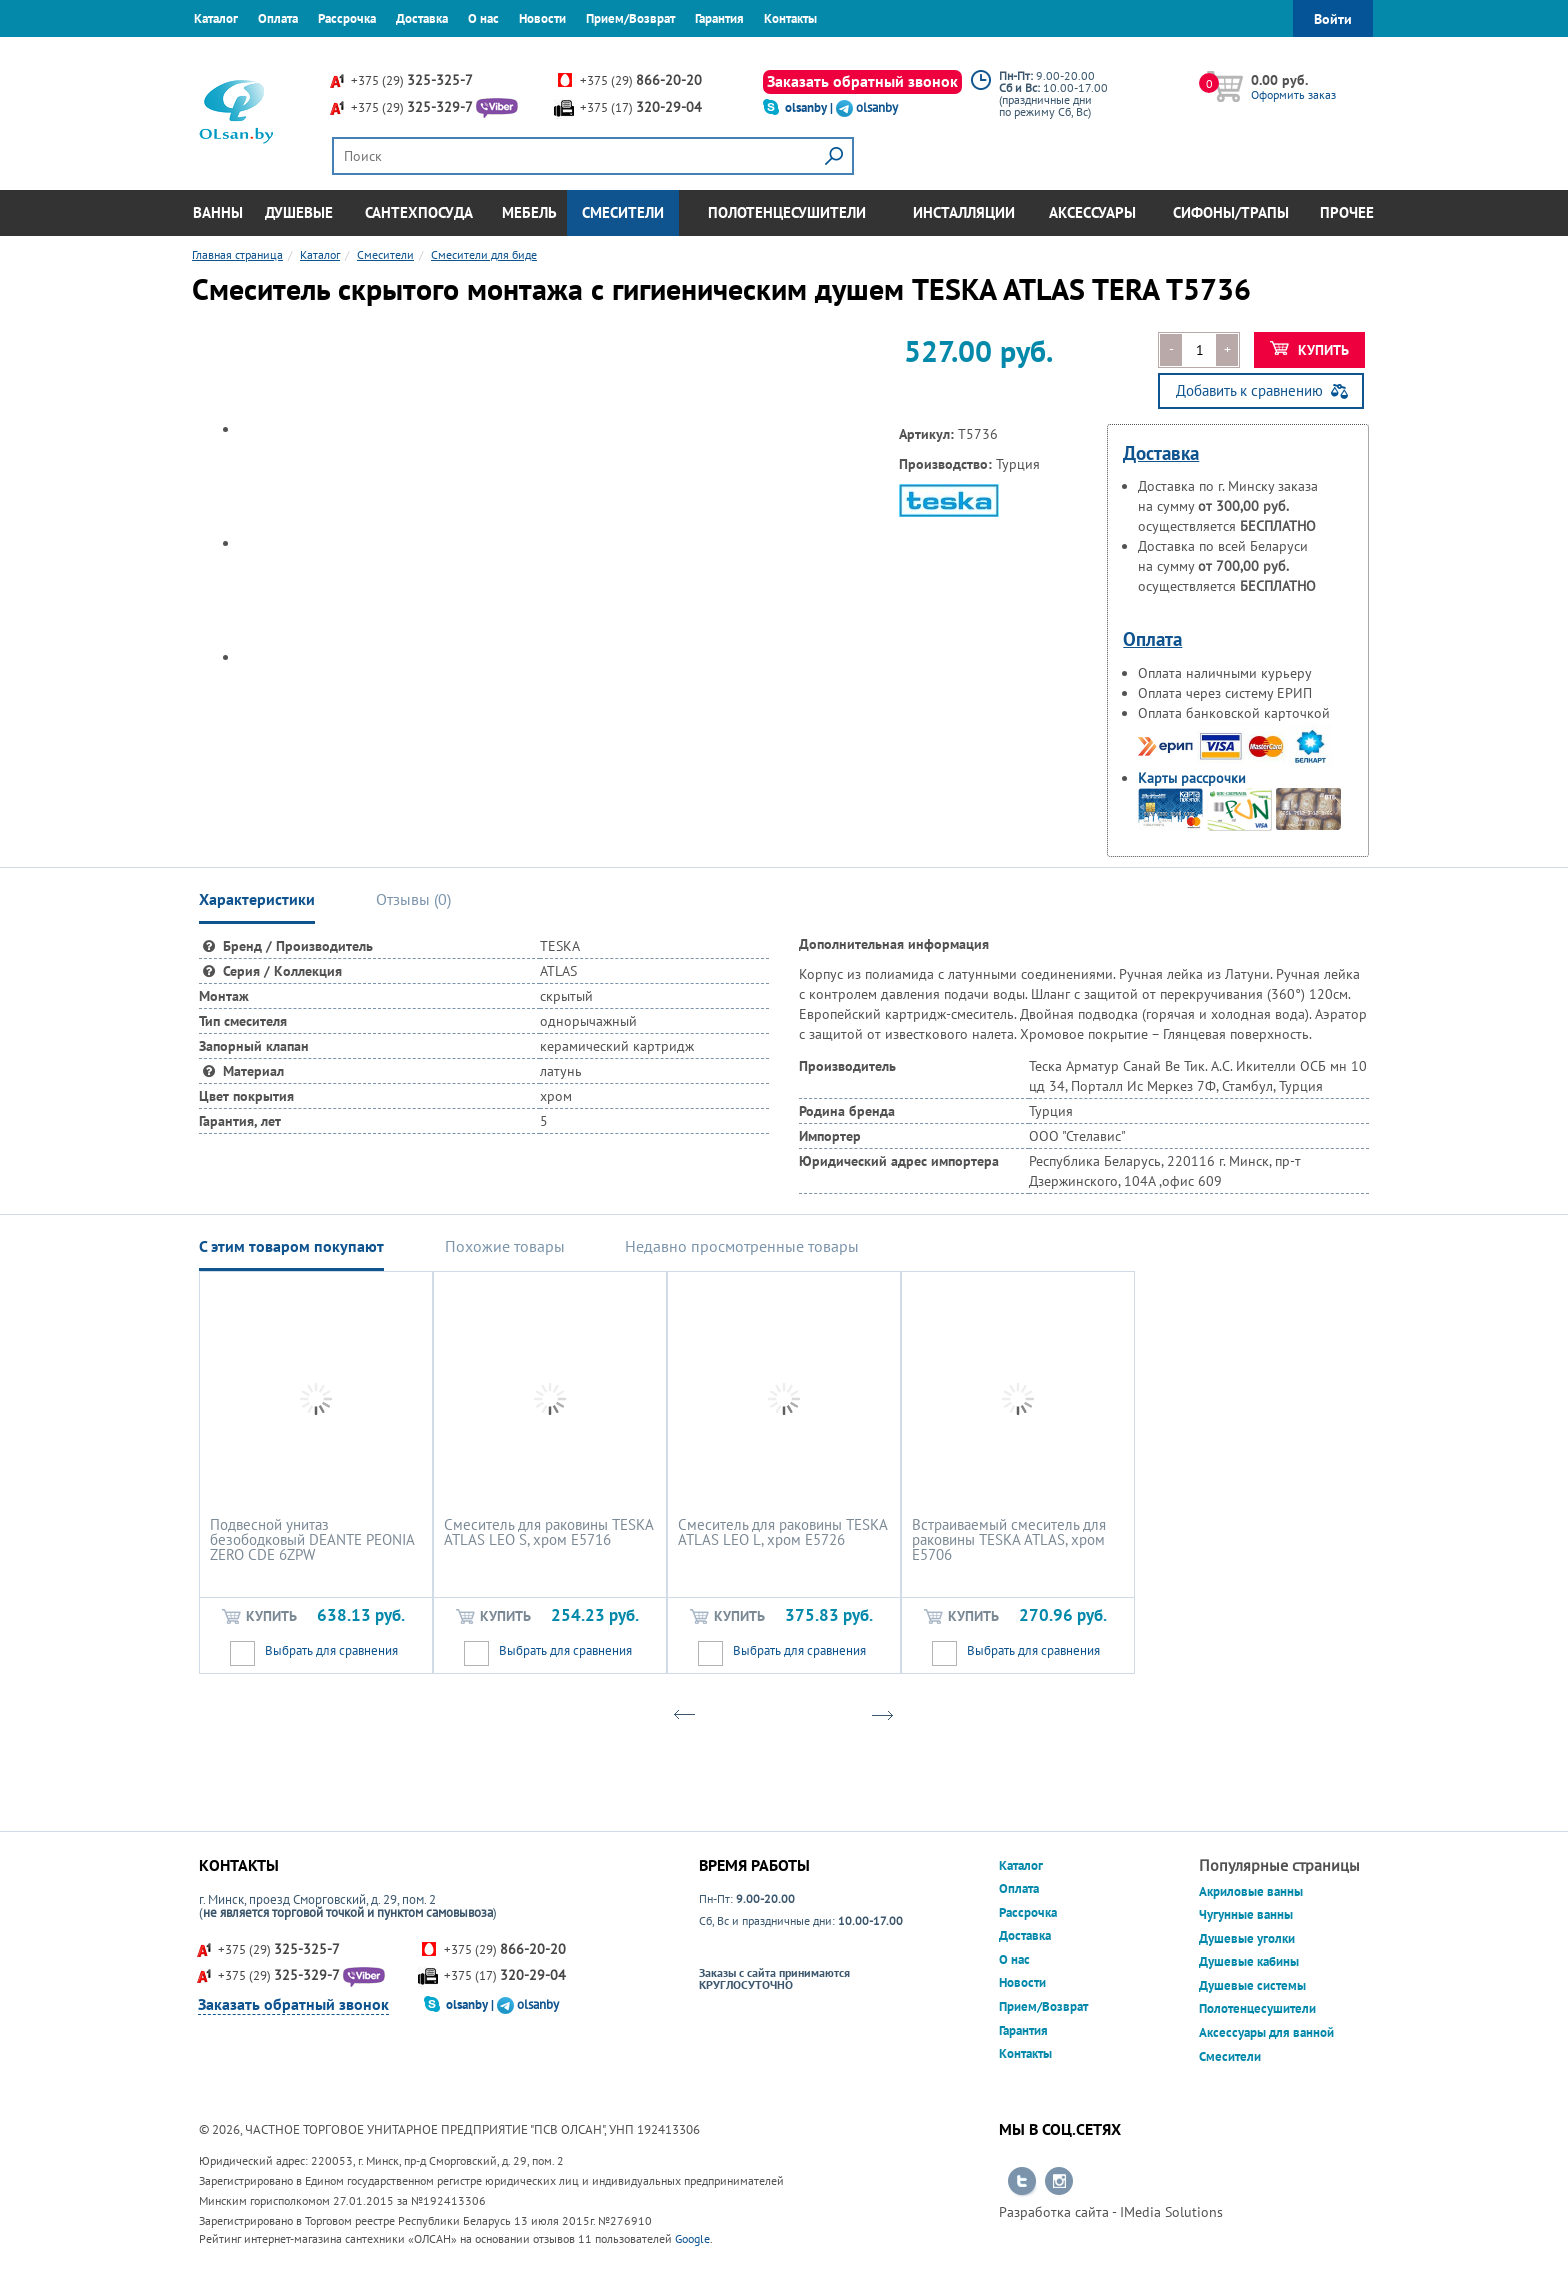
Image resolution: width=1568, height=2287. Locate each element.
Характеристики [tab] (257, 899)
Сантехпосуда (419, 212)
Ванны (218, 212)
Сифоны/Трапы (1231, 212)
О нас (483, 18)
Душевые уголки (1247, 1938)
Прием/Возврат (630, 18)
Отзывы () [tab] (413, 899)
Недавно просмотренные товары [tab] (742, 1246)
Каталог (216, 18)
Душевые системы (1252, 1985)
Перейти (1022, 2182)
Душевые (299, 212)
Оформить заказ (1293, 94)
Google (692, 2238)
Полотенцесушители (787, 212)
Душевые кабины (1249, 1961)
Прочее (1347, 212)
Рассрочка (347, 18)
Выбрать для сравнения (331, 1650)
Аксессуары (1092, 212)
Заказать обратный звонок (862, 81)
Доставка (422, 18)
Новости (542, 18)
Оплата (278, 18)
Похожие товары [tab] (505, 1246)
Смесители (623, 212)
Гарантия (719, 18)
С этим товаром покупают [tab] (291, 1246)
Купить (1309, 350)
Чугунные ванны (1246, 1914)
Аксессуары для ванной (1266, 2032)
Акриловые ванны (1251, 1891)
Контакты (790, 18)
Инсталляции (964, 212)
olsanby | (810, 107)
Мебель (529, 212)
